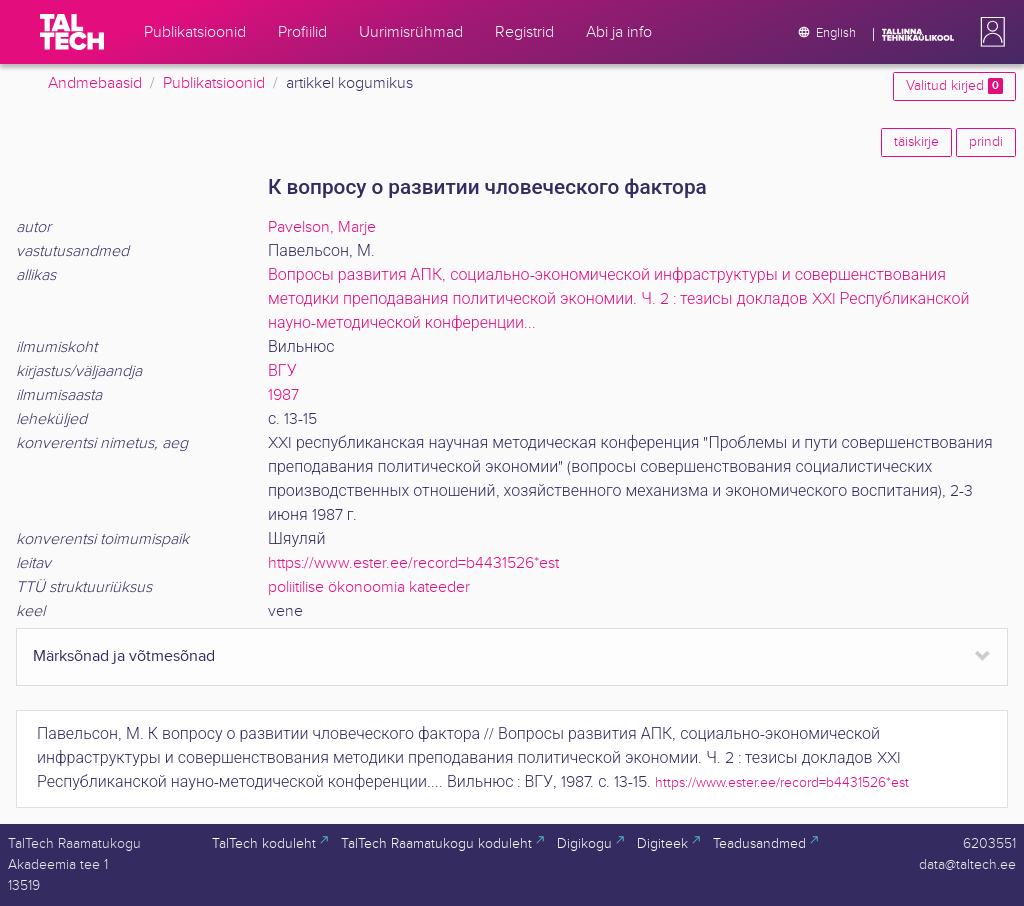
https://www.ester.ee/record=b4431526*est (413, 563)
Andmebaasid (95, 83)
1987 (283, 395)
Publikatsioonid (214, 83)
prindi (986, 142)
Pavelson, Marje (322, 227)
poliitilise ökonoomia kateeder (369, 587)
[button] (989, 32)
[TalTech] (72, 32)
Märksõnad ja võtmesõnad (124, 656)
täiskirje (916, 142)
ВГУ (282, 371)
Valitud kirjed (954, 86)
